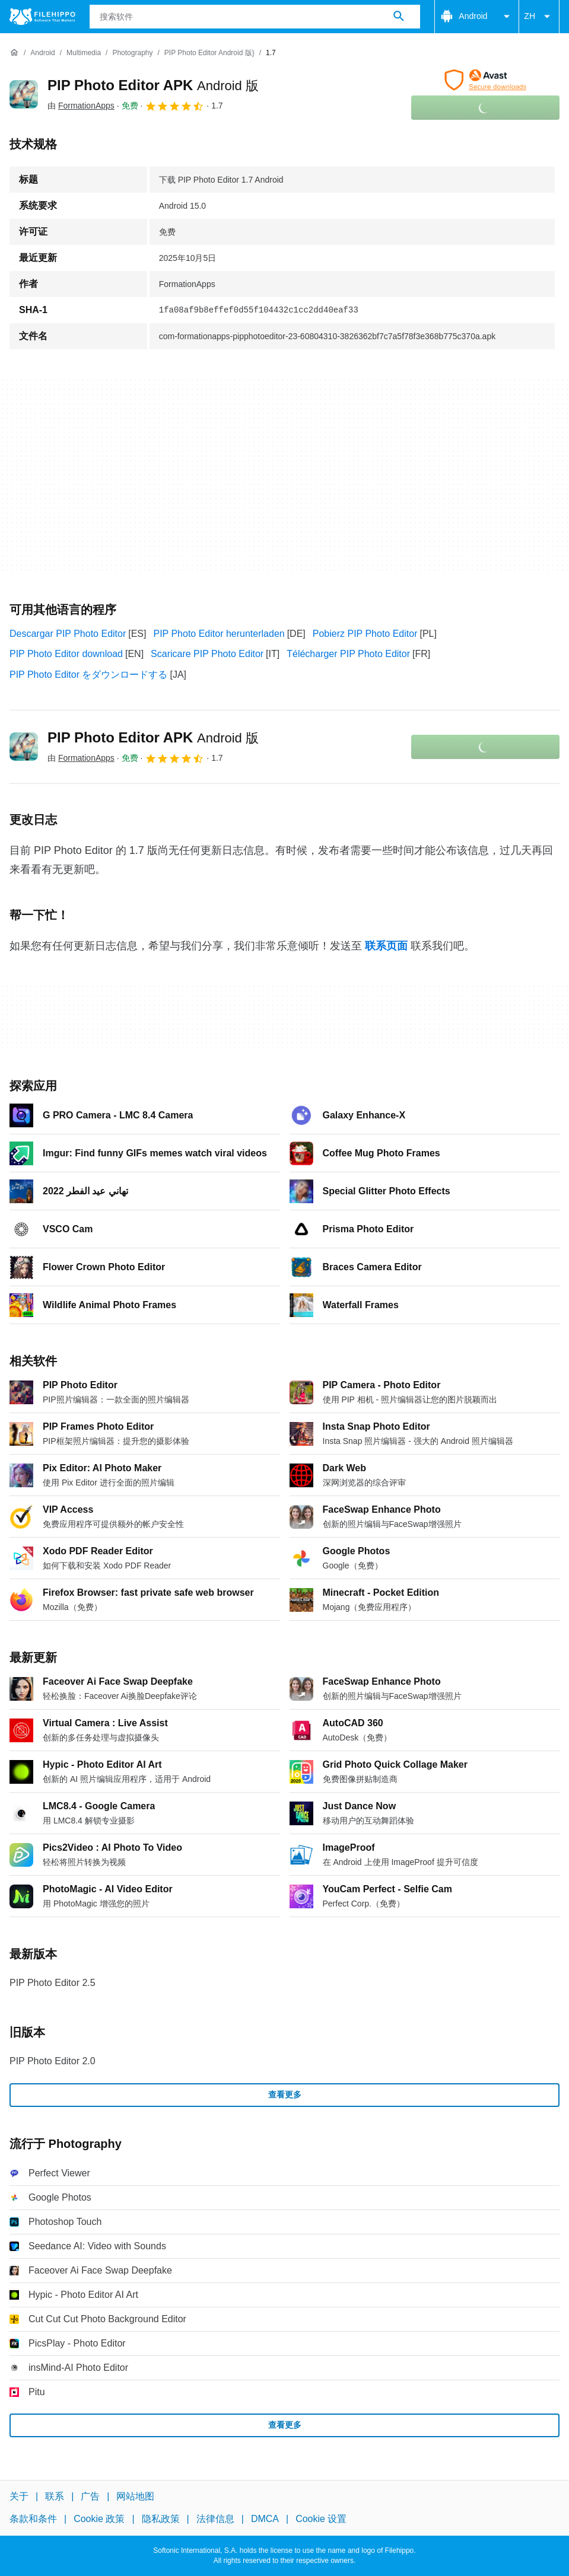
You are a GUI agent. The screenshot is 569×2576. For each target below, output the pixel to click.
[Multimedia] (83, 53)
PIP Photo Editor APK (153, 85)
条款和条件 (33, 2519)
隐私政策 (161, 2519)
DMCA (265, 2519)
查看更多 (284, 2094)
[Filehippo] (42, 16)
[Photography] (132, 53)
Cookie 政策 (99, 2519)
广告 (90, 2496)
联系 (54, 2496)
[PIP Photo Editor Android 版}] (209, 53)
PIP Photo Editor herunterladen (218, 634)
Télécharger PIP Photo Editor (348, 654)
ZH (539, 16)
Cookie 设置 (321, 2519)
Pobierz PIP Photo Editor (365, 634)
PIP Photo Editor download (66, 654)
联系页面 (386, 946)
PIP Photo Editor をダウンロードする (88, 674)
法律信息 (215, 2519)
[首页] (14, 52)
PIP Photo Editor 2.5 (52, 1983)
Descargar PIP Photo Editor (67, 634)
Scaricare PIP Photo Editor (207, 654)
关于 (18, 2496)
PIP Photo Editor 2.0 (52, 2061)
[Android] (42, 53)
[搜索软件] (399, 16)
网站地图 (135, 2496)
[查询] (255, 16)
